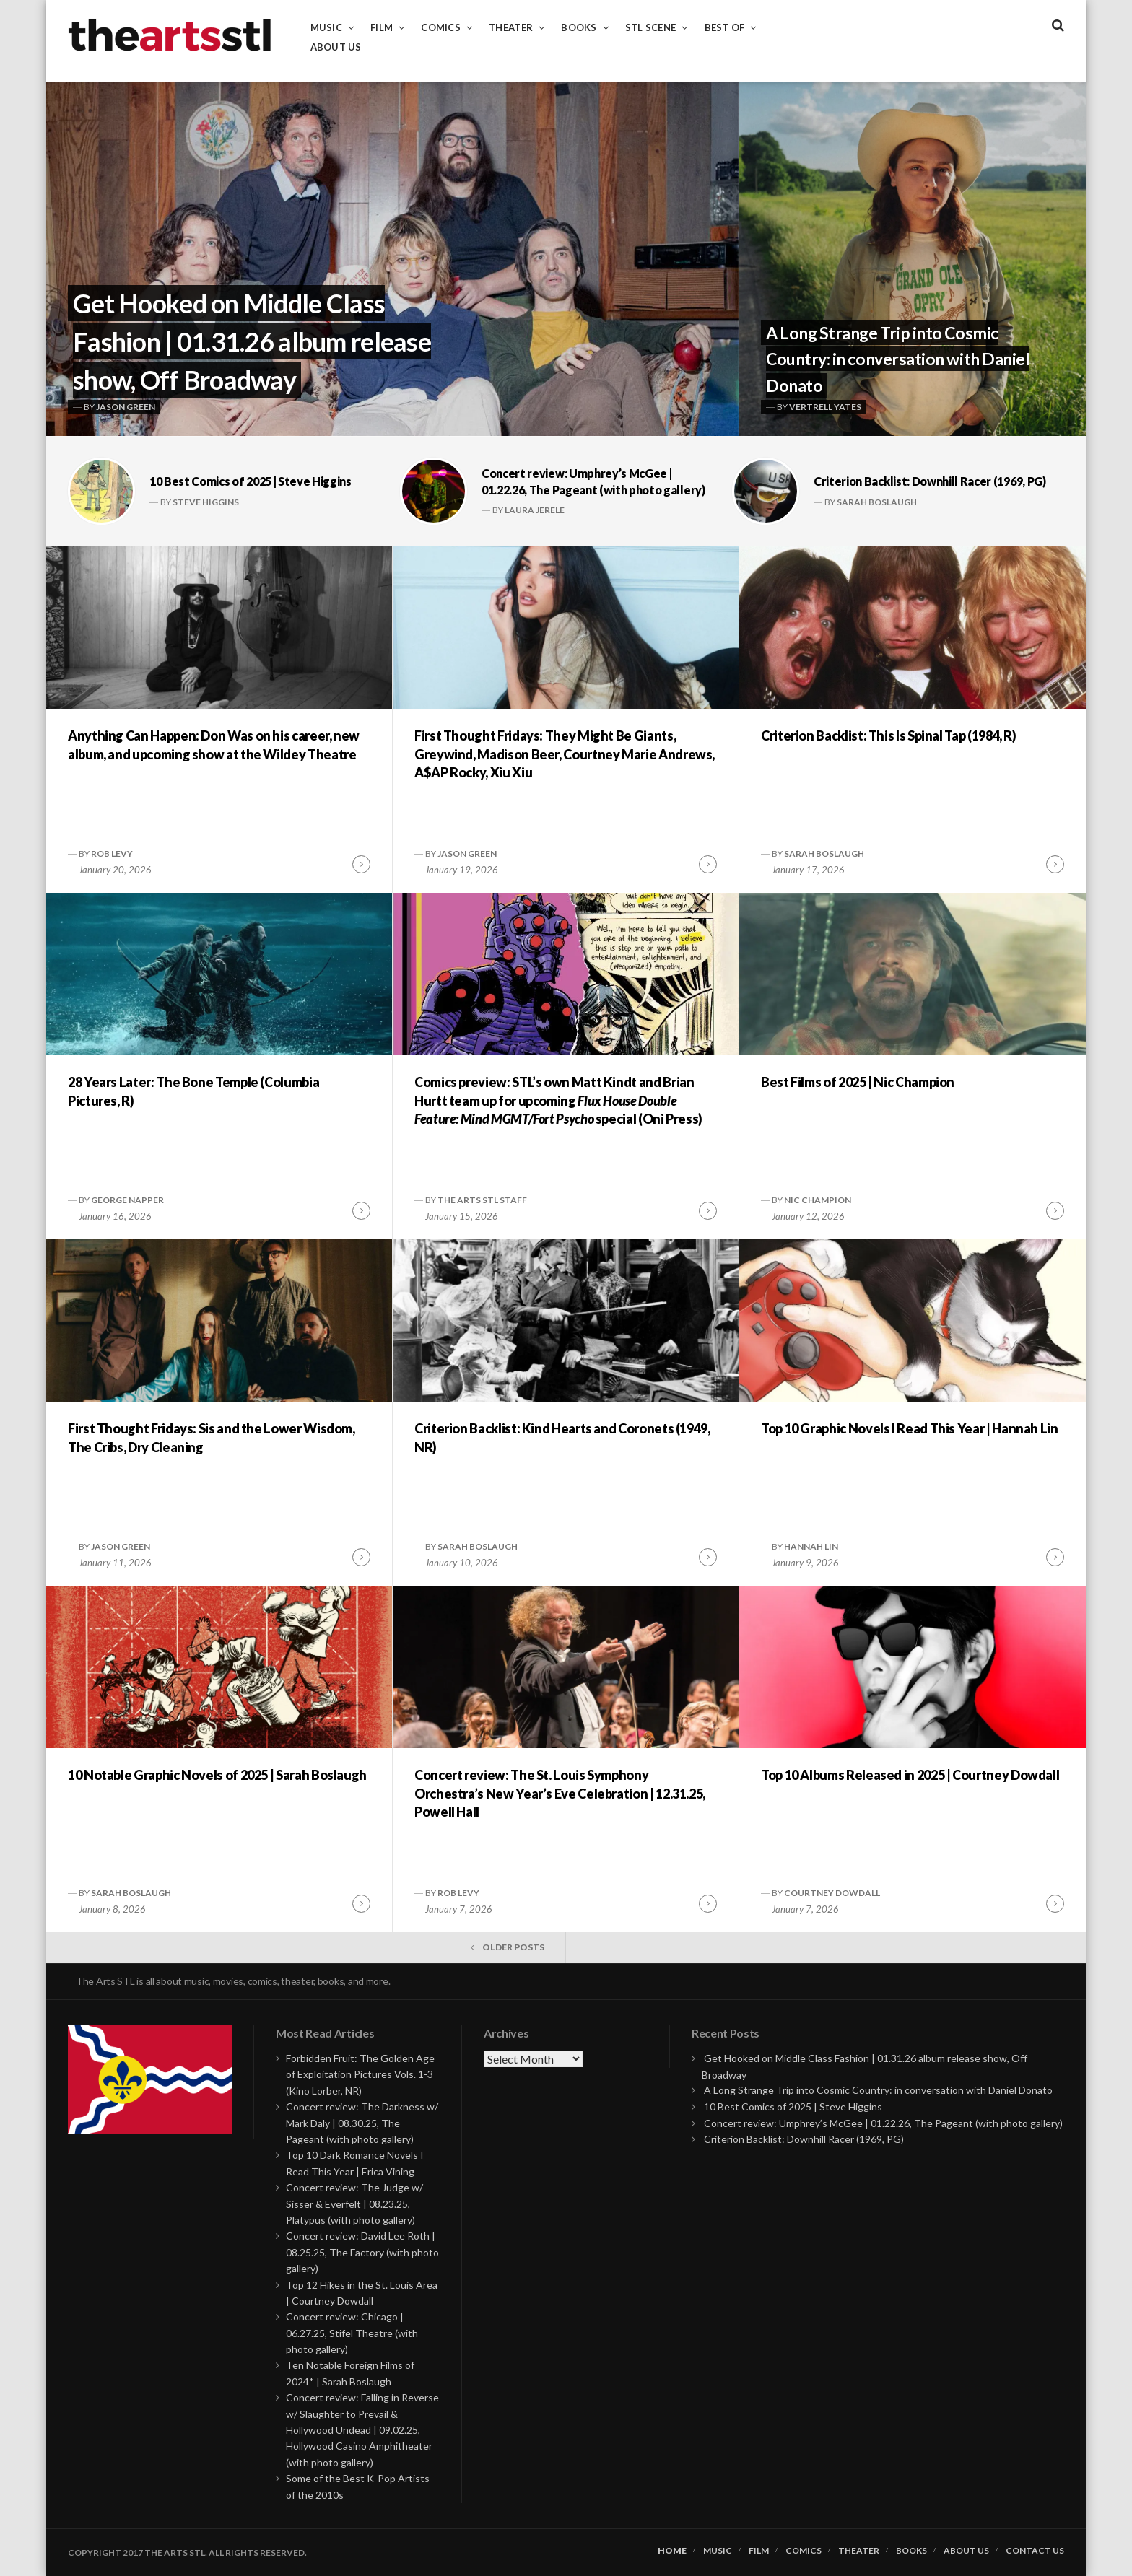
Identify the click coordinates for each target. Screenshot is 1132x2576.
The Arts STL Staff (482, 1200)
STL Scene (650, 27)
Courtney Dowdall (832, 1892)
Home (672, 2551)
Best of (725, 27)
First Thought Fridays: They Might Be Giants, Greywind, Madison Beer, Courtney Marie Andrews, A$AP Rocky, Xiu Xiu (564, 754)
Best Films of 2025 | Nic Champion (857, 1082)
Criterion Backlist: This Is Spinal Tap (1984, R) (888, 735)
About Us (336, 47)
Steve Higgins (206, 502)
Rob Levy (112, 853)
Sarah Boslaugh (877, 502)
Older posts (513, 1947)
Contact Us (1035, 2551)
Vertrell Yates (825, 406)
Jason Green (125, 406)
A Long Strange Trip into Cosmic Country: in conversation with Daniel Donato (897, 359)
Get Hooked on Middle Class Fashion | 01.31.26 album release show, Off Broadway (252, 341)
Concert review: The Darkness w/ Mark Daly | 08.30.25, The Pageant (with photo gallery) (362, 2122)
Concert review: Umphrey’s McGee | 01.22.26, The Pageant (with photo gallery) (883, 2123)
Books (578, 27)
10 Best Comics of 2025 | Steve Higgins (250, 481)
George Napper (127, 1200)
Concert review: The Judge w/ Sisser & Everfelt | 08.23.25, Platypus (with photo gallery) (354, 2203)
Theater (511, 27)
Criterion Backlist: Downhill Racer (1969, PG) (930, 481)
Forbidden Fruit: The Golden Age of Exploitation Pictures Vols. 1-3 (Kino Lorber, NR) (360, 2074)
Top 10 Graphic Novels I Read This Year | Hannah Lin (909, 1428)
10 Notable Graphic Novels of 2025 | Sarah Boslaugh (217, 1775)
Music (326, 27)
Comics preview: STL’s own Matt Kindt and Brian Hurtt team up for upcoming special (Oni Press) (558, 1100)
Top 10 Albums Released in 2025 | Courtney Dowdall (910, 1775)
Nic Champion (817, 1200)
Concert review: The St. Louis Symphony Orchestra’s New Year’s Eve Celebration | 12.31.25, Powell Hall (559, 1793)
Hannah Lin (811, 1546)
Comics (441, 27)
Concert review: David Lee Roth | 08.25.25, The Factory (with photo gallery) (362, 2252)
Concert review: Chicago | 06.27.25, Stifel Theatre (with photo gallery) (352, 2332)
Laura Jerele (535, 510)
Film (381, 27)
